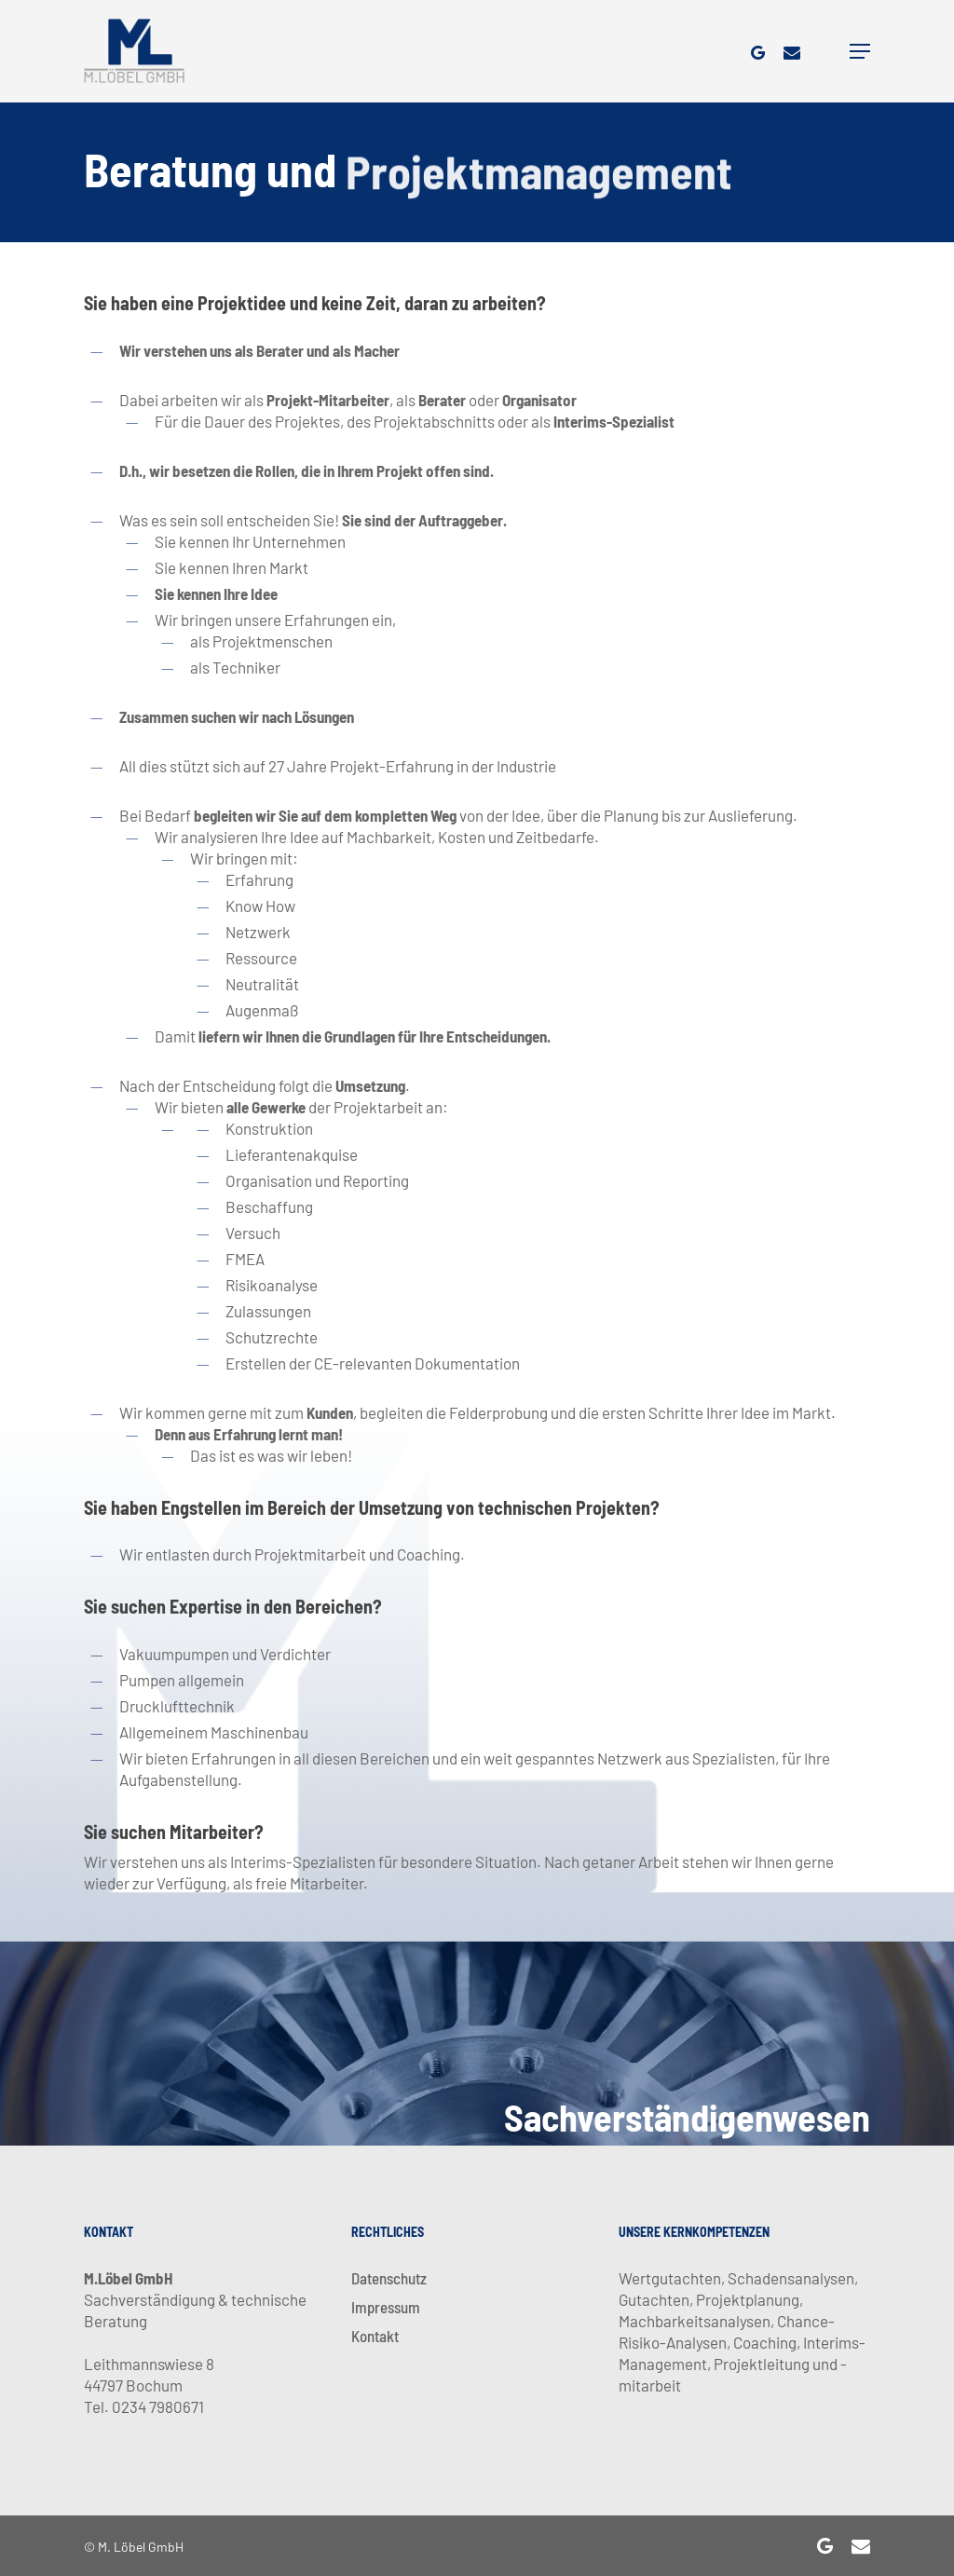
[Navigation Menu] (860, 51)
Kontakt (375, 2335)
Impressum (385, 2306)
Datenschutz (389, 2278)
